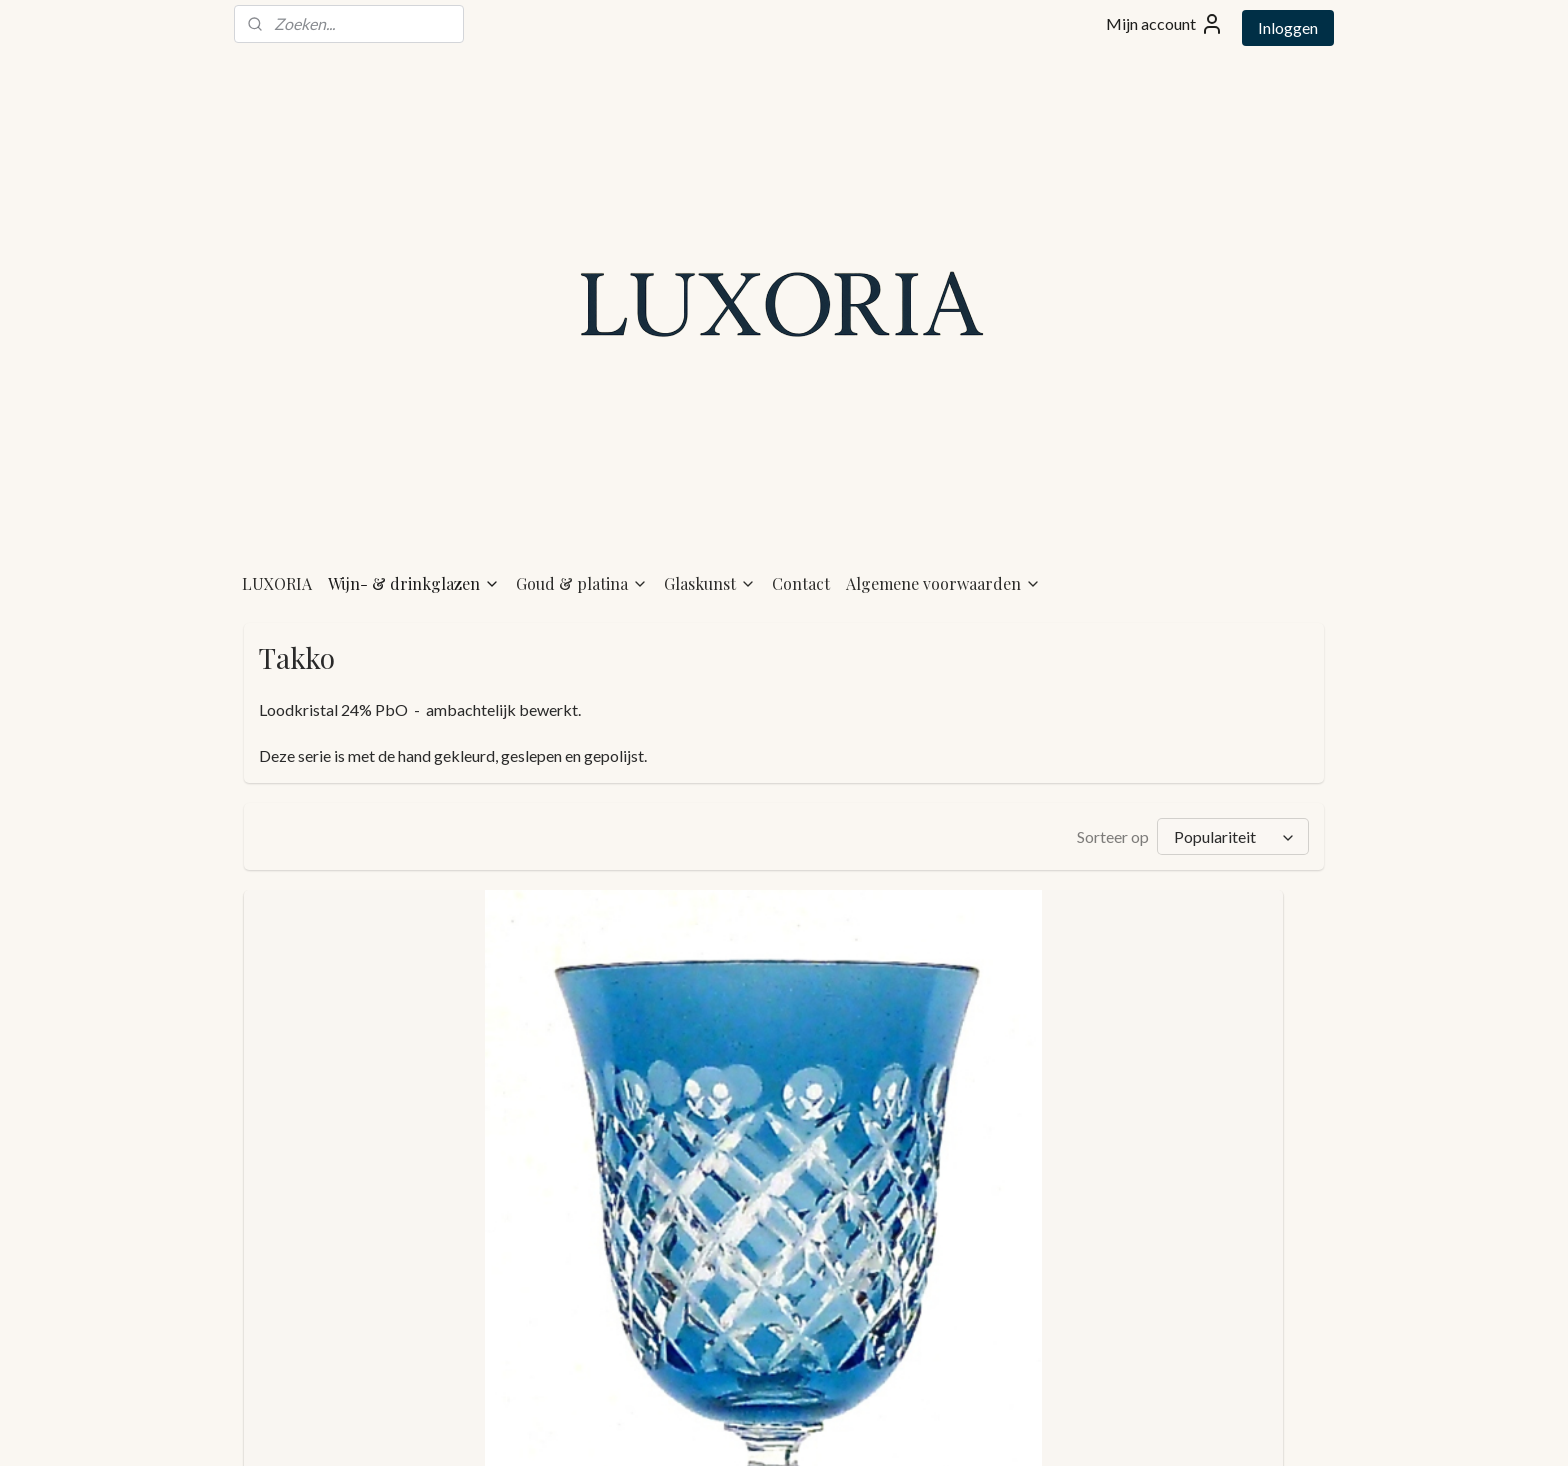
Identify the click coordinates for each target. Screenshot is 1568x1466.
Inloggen (1288, 27)
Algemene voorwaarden (943, 471)
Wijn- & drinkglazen (414, 471)
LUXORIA (277, 471)
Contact (801, 471)
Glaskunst (710, 471)
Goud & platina (582, 471)
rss (738, 1429)
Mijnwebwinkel (970, 1429)
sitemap (702, 1429)
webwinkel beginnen (807, 1429)
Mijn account (1165, 24)
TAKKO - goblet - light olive (909, 1328)
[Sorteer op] (1233, 724)
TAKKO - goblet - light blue (358, 1328)
